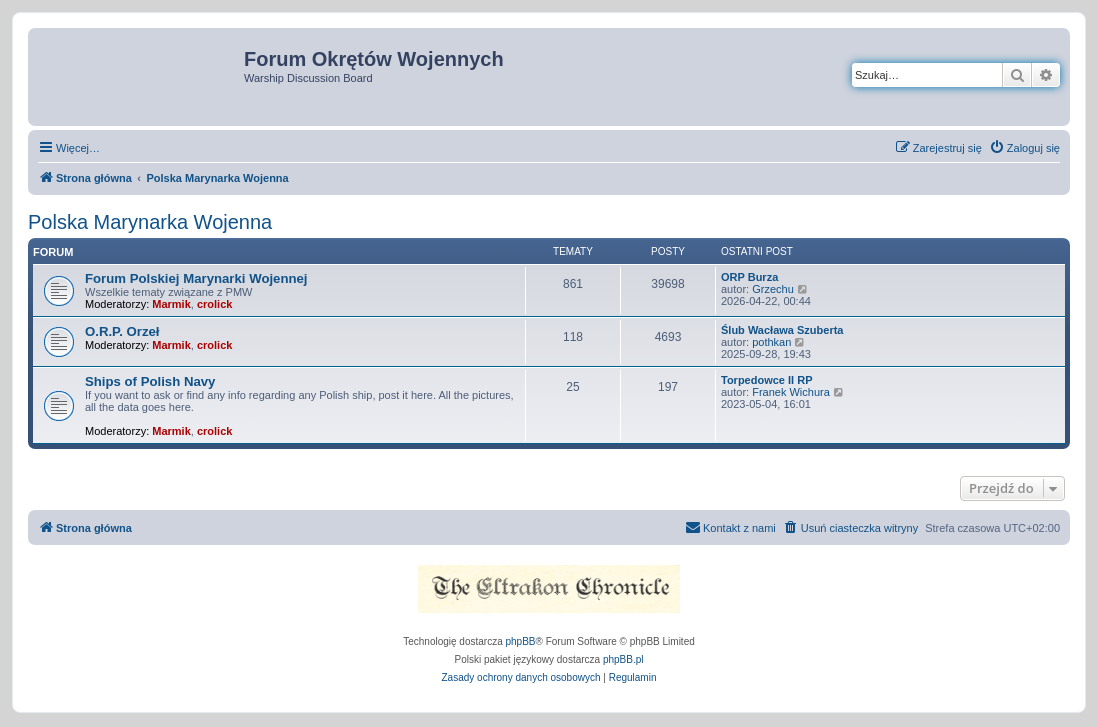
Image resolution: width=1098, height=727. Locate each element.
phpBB (521, 641)
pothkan (771, 342)
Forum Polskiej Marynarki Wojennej (196, 278)
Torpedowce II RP (766, 380)
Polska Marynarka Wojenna (150, 222)
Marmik (171, 304)
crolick (214, 304)
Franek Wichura (791, 392)
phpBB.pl (623, 659)
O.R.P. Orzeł (122, 331)
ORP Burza (749, 277)
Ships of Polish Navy (150, 381)
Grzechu (773, 289)
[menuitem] (1024, 148)
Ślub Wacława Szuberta (782, 330)
